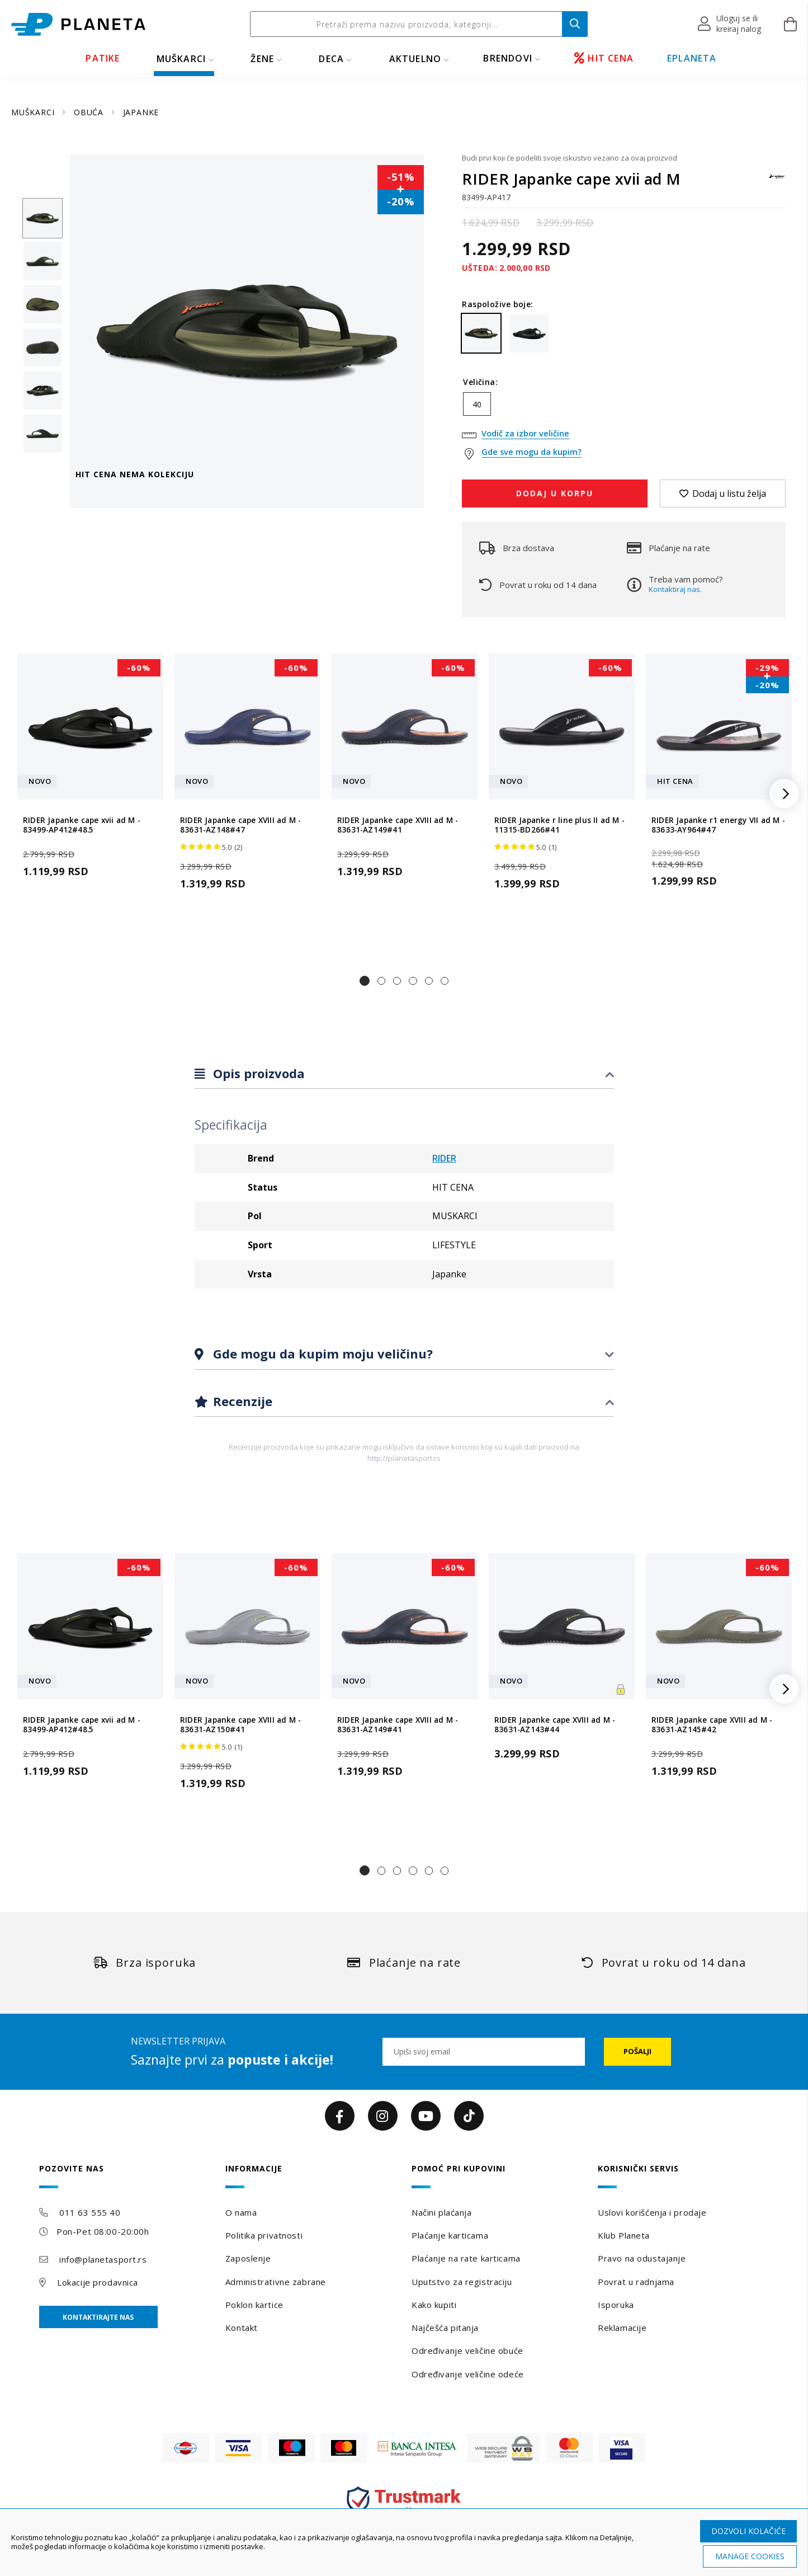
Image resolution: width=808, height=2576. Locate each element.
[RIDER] (777, 181)
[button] (730, 24)
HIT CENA (604, 58)
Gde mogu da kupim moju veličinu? (321, 1353)
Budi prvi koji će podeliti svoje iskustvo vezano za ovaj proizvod (569, 158)
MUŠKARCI (181, 59)
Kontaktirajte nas (98, 2317)
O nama (241, 2212)
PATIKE (103, 58)
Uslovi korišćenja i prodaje (652, 2212)
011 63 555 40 (89, 2212)
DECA (331, 59)
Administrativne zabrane (275, 2281)
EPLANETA (692, 58)
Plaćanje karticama (450, 2235)
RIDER (444, 1158)
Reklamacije (622, 2327)
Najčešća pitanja (445, 2327)
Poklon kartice (254, 2304)
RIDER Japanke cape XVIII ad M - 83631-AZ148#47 (240, 825)
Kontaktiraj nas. (675, 589)
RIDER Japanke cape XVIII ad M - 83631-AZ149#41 (397, 825)
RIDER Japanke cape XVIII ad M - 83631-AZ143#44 (554, 1724)
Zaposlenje (248, 2258)
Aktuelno (415, 59)
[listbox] (624, 406)
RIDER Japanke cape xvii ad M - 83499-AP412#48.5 (81, 825)
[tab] (404, 1074)
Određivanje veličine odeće (468, 2374)
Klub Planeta (624, 2235)
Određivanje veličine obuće (467, 2350)
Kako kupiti (434, 2304)
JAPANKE (141, 112)
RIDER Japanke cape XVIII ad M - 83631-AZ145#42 (711, 1724)
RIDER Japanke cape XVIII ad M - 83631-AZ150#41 (240, 1724)
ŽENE (262, 59)
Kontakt (241, 2327)
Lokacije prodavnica (97, 2282)
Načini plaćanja (441, 2212)
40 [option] (476, 404)
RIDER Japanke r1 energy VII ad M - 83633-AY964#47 (718, 825)
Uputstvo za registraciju (462, 2281)
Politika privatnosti (264, 2235)
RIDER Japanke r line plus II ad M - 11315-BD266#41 (559, 825)
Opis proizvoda (257, 1073)
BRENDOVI (507, 58)
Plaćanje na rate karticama (466, 2258)
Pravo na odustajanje (642, 2258)
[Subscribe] (637, 2052)
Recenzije (241, 1401)
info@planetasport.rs (103, 2259)
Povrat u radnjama (636, 2281)
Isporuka (616, 2304)
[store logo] (78, 24)
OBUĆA (90, 112)
